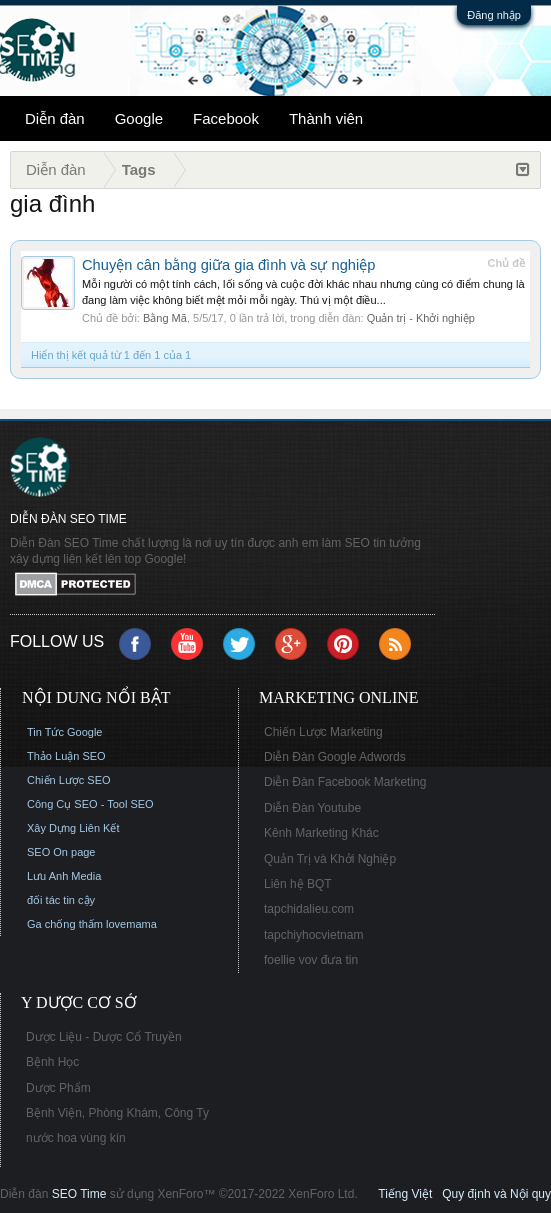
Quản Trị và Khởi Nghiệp (330, 859)
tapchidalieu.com (309, 909)
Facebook (226, 118)
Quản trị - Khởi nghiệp (421, 318)
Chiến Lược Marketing (323, 732)
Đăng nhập (494, 15)
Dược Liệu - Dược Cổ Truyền (104, 1037)
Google (139, 118)
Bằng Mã (165, 318)
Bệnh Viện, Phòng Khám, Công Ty (117, 1113)
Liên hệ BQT (298, 884)
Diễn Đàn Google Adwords (335, 757)
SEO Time (79, 1194)
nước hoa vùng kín (76, 1138)
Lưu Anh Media (64, 876)
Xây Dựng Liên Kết (73, 828)
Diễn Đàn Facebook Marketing (345, 782)
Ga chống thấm (65, 924)
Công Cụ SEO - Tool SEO (90, 804)
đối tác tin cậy (61, 900)
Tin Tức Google (64, 732)
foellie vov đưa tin (311, 960)
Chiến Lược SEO (69, 780)
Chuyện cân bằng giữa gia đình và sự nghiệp (228, 265)
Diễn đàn (55, 118)
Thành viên (326, 118)
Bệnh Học (52, 1062)
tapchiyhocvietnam (313, 935)
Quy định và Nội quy (496, 1194)
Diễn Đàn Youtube (312, 808)
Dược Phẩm (58, 1088)
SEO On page (61, 852)
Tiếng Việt (405, 1194)
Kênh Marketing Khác (321, 833)
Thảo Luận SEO (66, 756)
